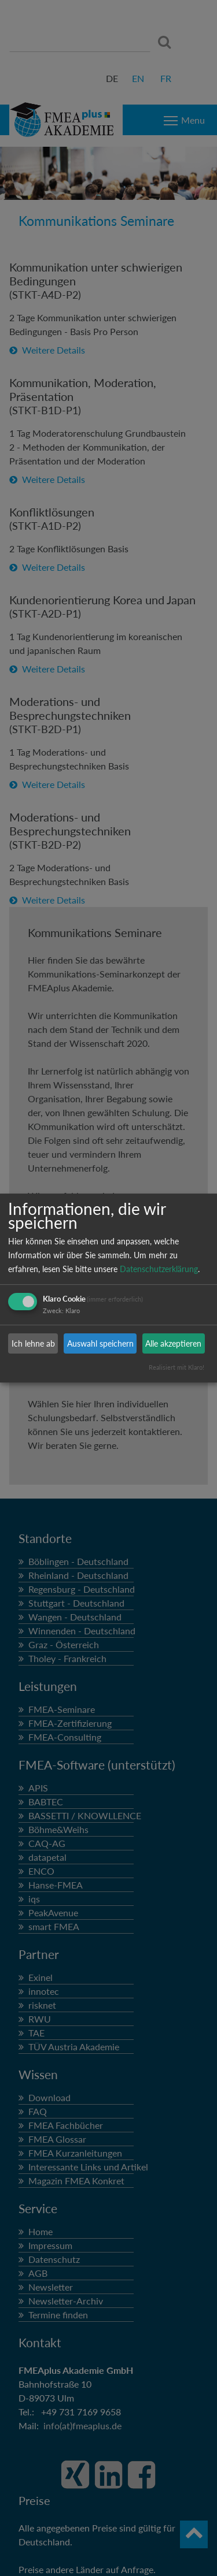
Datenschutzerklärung (159, 1269)
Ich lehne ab (33, 1343)
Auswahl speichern (100, 1343)
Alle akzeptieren (173, 1343)
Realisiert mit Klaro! (176, 1367)
